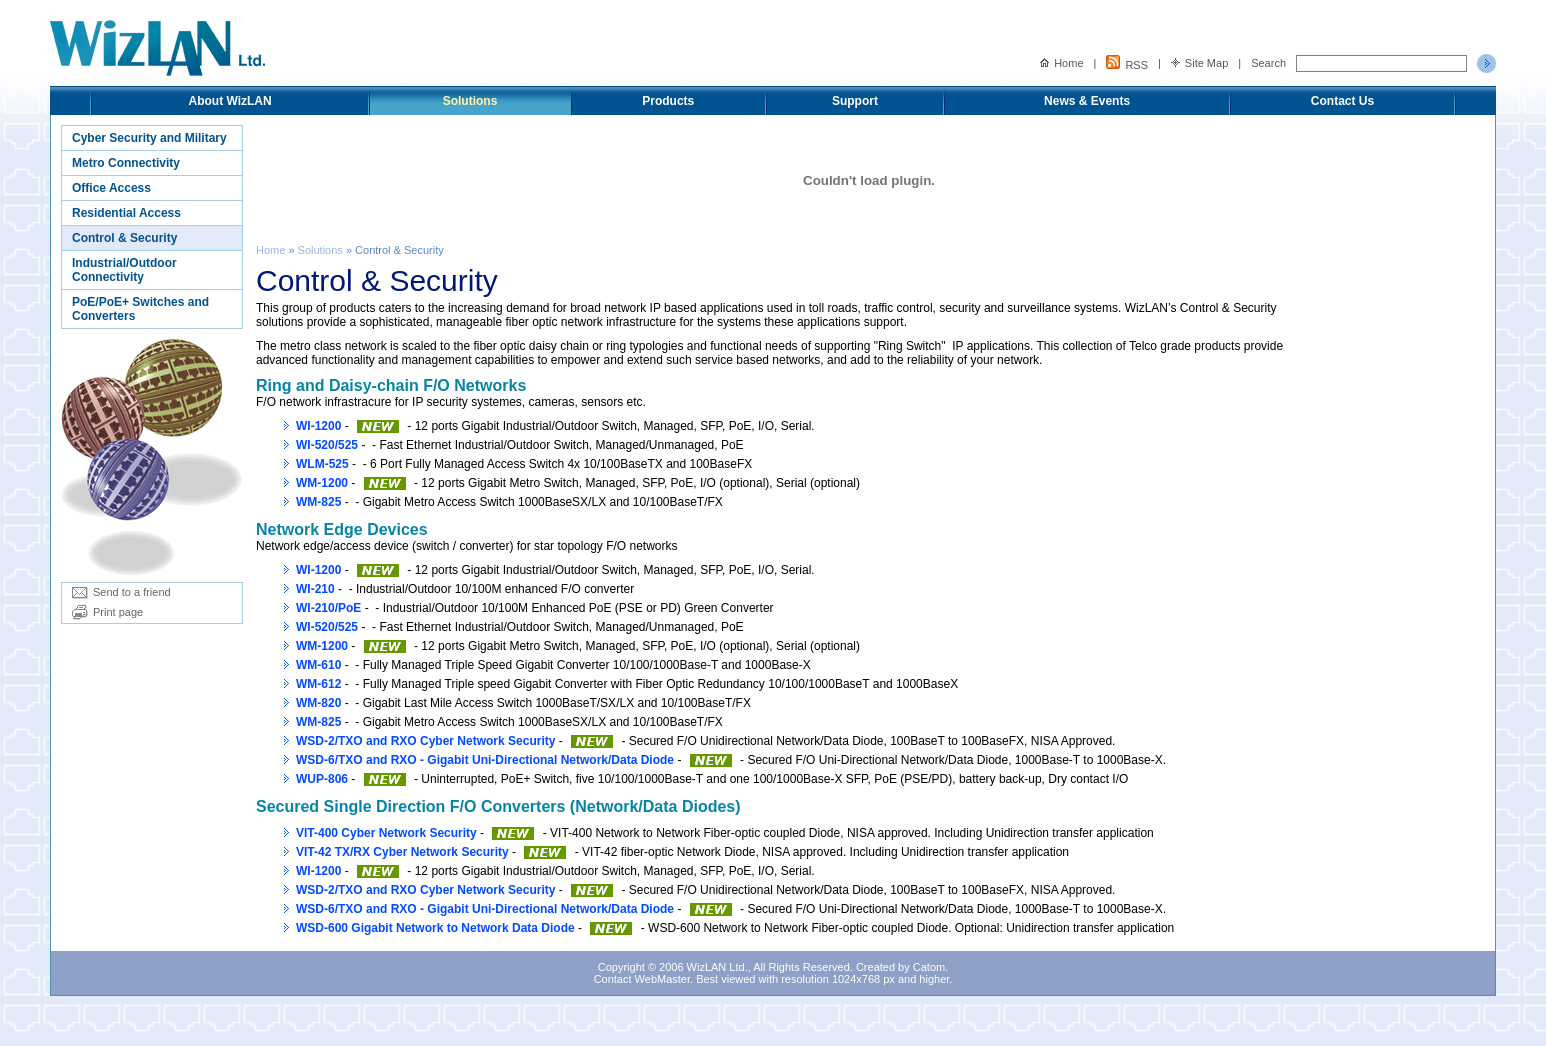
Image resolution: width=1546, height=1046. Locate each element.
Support (855, 101)
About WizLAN (229, 101)
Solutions (470, 101)
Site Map (1199, 63)
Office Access (111, 188)
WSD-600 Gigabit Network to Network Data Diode (435, 928)
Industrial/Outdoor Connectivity (124, 270)
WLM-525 (322, 464)
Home (1061, 63)
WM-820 (318, 703)
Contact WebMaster (642, 979)
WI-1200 (318, 426)
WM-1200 (322, 483)
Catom (929, 967)
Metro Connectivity (126, 163)
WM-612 (318, 684)
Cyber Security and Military (149, 138)
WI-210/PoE (328, 608)
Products (668, 101)
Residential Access (126, 213)
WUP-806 (322, 779)
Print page (107, 612)
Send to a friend (121, 592)
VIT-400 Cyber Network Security (386, 833)
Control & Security (124, 238)
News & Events (1087, 101)
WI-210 (315, 589)
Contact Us (1342, 101)
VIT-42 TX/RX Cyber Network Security (402, 852)
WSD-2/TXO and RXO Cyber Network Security (425, 741)
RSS (1127, 63)
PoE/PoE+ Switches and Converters (140, 309)
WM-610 (318, 665)
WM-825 (318, 502)
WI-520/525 (327, 445)
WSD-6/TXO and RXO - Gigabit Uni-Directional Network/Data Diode (485, 760)
